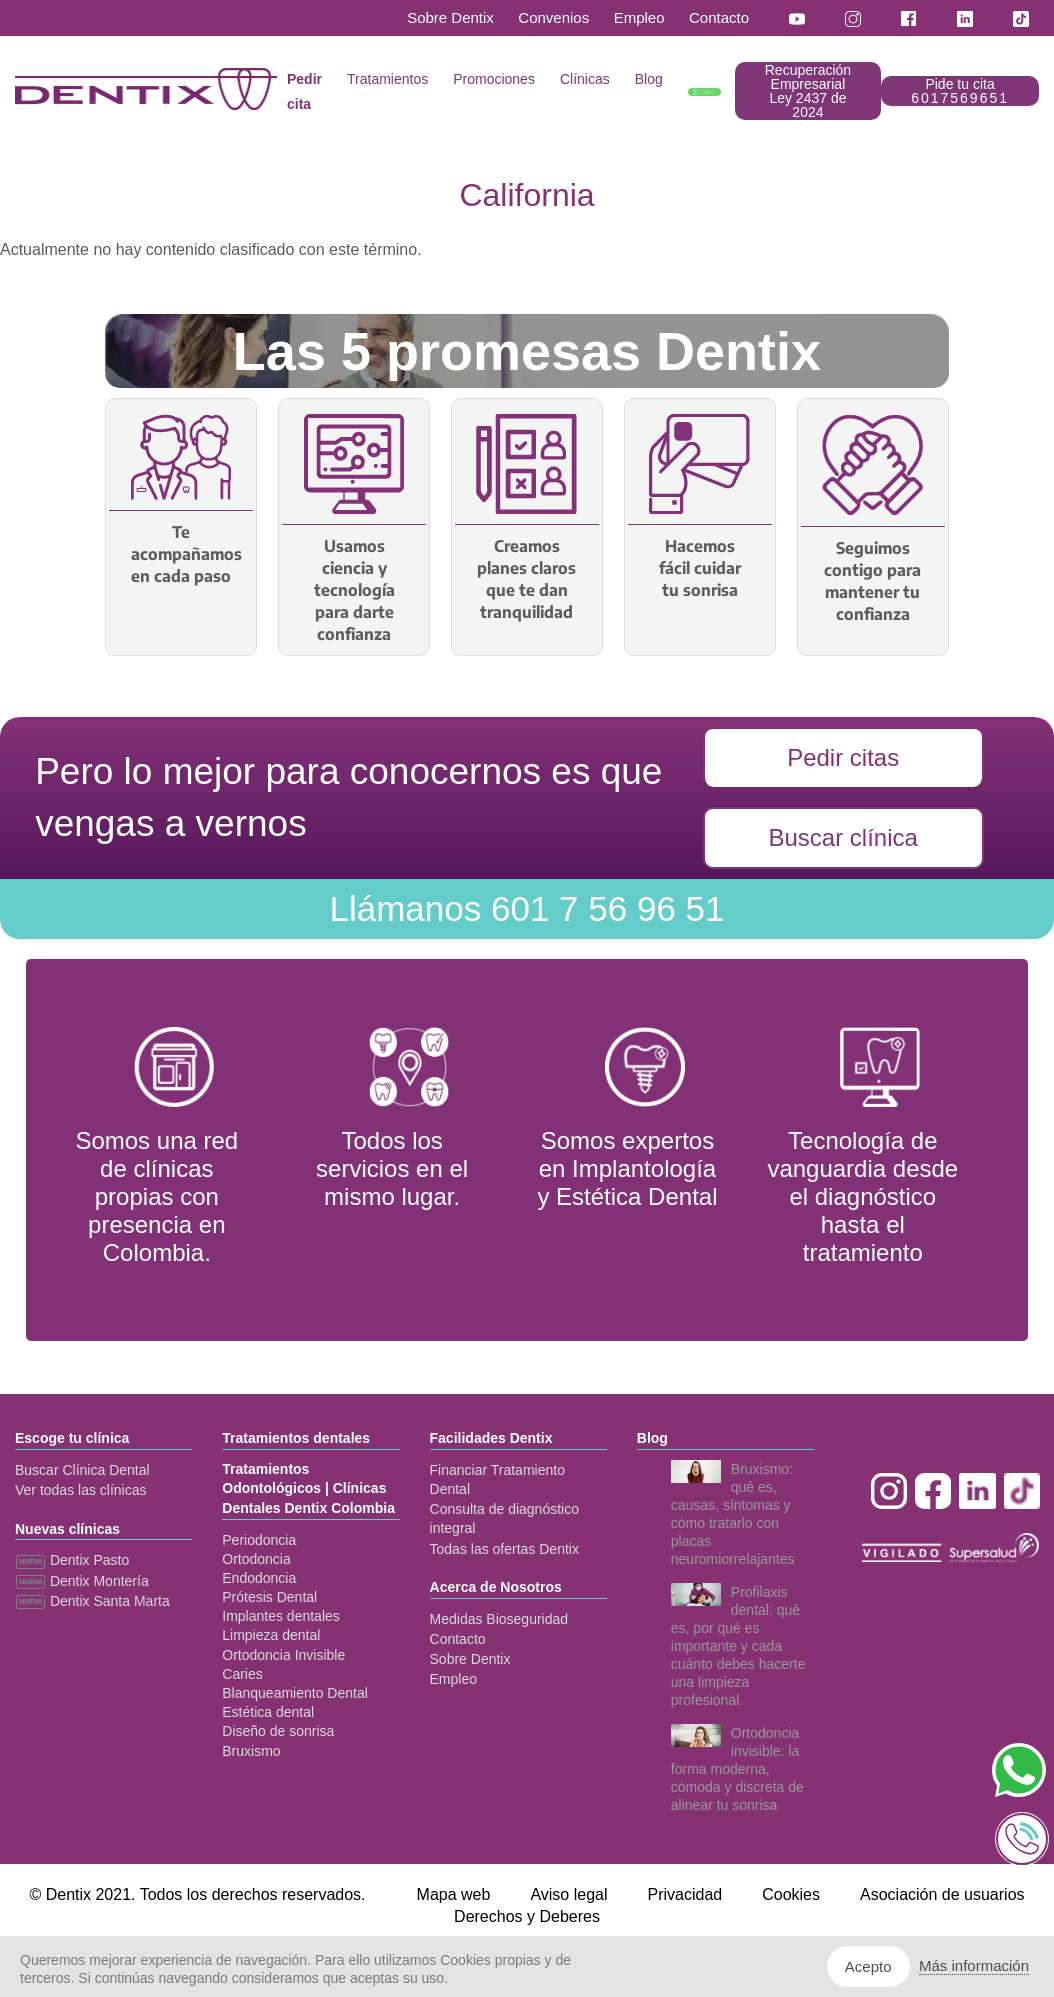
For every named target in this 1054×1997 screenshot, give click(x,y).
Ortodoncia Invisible (283, 1655)
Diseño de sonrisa (278, 1731)
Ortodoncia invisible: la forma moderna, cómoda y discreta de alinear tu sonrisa (737, 1769)
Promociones (494, 79)
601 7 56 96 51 (526, 908)
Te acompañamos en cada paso (181, 554)
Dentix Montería (82, 1581)
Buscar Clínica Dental (82, 1470)
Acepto (868, 1966)
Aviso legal (568, 1894)
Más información (974, 1965)
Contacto (719, 17)
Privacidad (684, 1894)
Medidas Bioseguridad (499, 1619)
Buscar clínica (842, 837)
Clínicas (585, 79)
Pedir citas (843, 757)
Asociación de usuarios (942, 1894)
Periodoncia (259, 1540)
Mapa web (454, 1894)
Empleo (639, 17)
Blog (649, 79)
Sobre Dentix (450, 17)
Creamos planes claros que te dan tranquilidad (526, 579)
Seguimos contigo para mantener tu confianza (872, 581)
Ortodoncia (256, 1559)
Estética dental (268, 1712)
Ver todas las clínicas (81, 1490)
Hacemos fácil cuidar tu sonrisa (700, 568)
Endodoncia (259, 1578)
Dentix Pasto (72, 1560)
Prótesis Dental (269, 1597)
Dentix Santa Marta (92, 1601)
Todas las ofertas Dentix (504, 1549)
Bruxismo (251, 1751)
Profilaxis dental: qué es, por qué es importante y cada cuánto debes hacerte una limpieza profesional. (738, 1646)
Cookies (791, 1894)
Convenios (553, 17)
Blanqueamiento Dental (295, 1693)
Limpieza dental (271, 1635)
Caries (242, 1674)
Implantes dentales (281, 1616)
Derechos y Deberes (527, 1916)
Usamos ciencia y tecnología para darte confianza (354, 590)
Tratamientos (387, 79)
